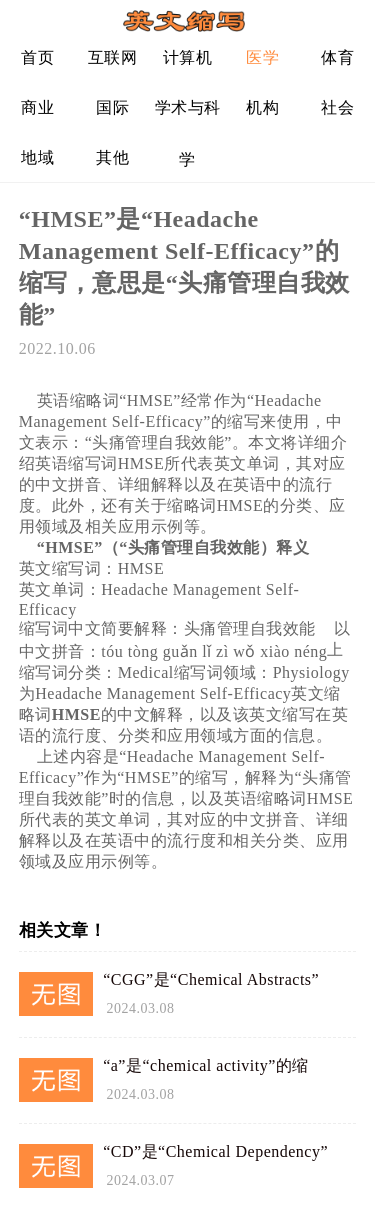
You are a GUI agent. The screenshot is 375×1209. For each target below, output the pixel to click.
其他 (112, 157)
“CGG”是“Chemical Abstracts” (211, 979)
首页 (37, 57)
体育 (337, 57)
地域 (37, 157)
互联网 (113, 57)
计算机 (188, 57)
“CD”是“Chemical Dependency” (215, 1151)
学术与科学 (188, 115)
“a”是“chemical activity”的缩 (206, 1065)
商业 (37, 107)
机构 (262, 107)
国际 (112, 107)
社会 (337, 107)
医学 (262, 57)
